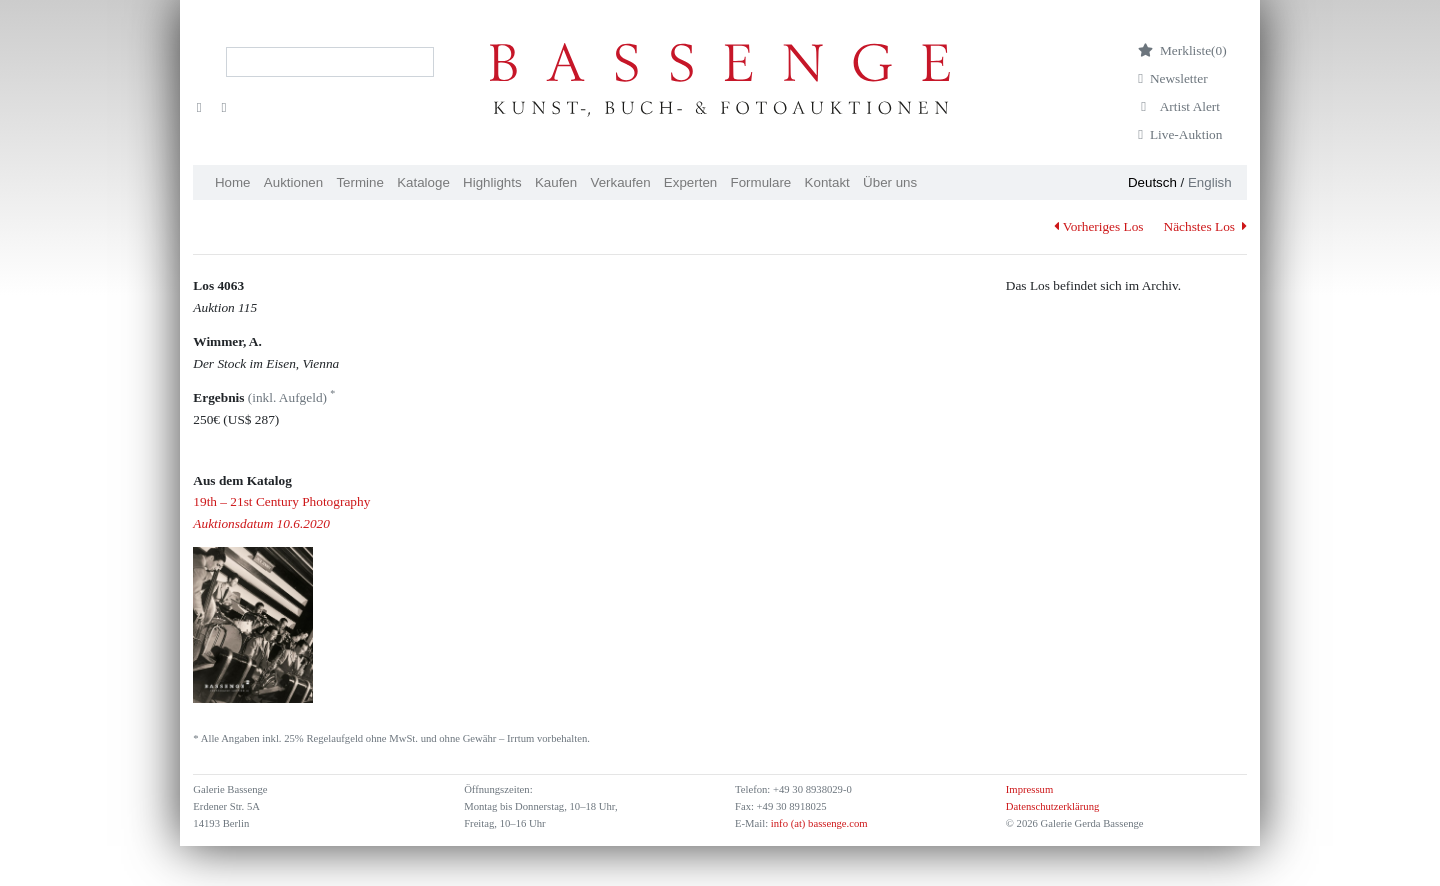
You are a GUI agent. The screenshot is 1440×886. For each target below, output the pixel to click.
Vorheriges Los (1098, 226)
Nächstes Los (1205, 226)
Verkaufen (621, 182)
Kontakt (827, 182)
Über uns (890, 182)
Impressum (1029, 789)
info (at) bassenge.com (817, 823)
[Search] (330, 62)
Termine (359, 182)
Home (233, 182)
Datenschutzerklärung (1053, 806)
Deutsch (1152, 182)
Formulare (761, 182)
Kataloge (423, 182)
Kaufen (556, 182)
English (1210, 182)
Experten (690, 182)
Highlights (492, 182)
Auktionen (293, 182)
